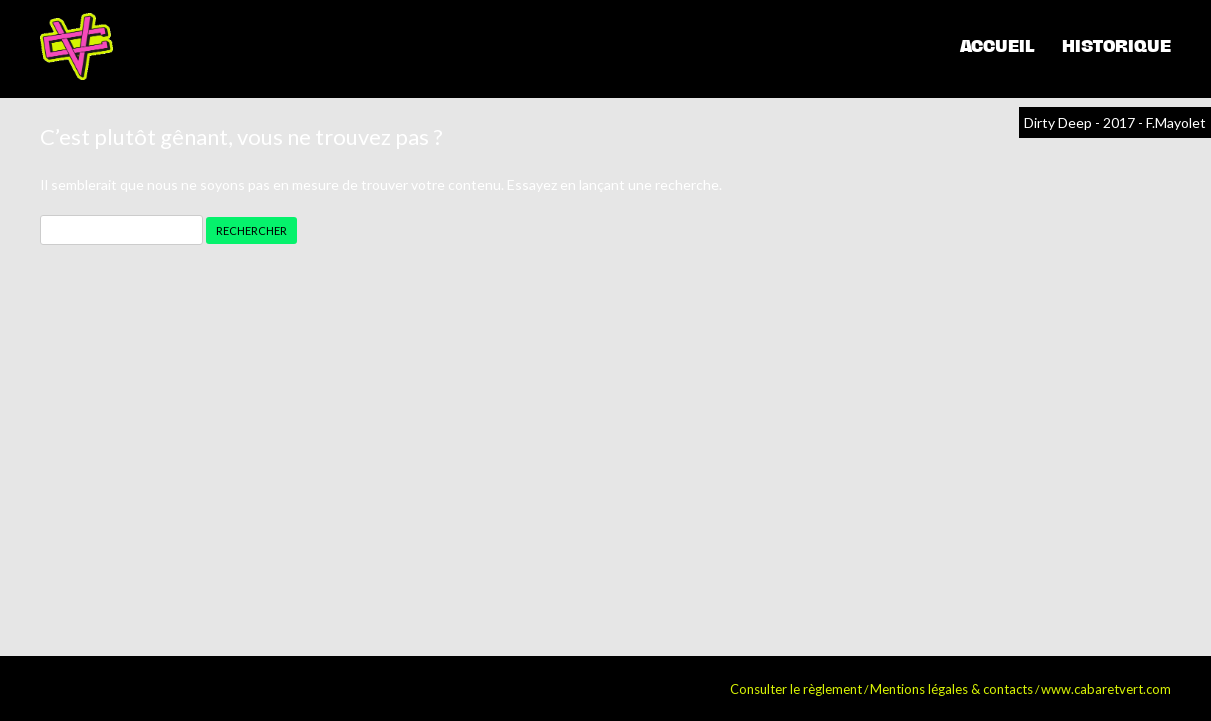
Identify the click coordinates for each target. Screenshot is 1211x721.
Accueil (997, 46)
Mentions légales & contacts (951, 689)
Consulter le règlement (796, 689)
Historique (1116, 46)
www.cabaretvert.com (1106, 689)
